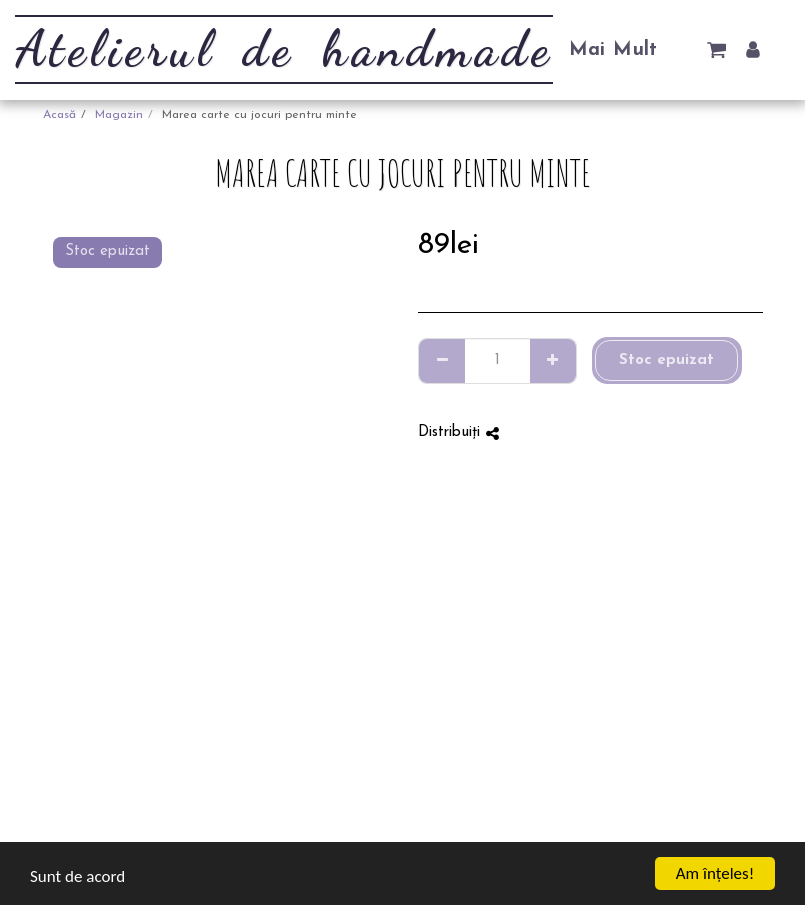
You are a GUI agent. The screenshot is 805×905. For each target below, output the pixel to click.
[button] (716, 49)
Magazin (119, 115)
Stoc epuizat (666, 360)
